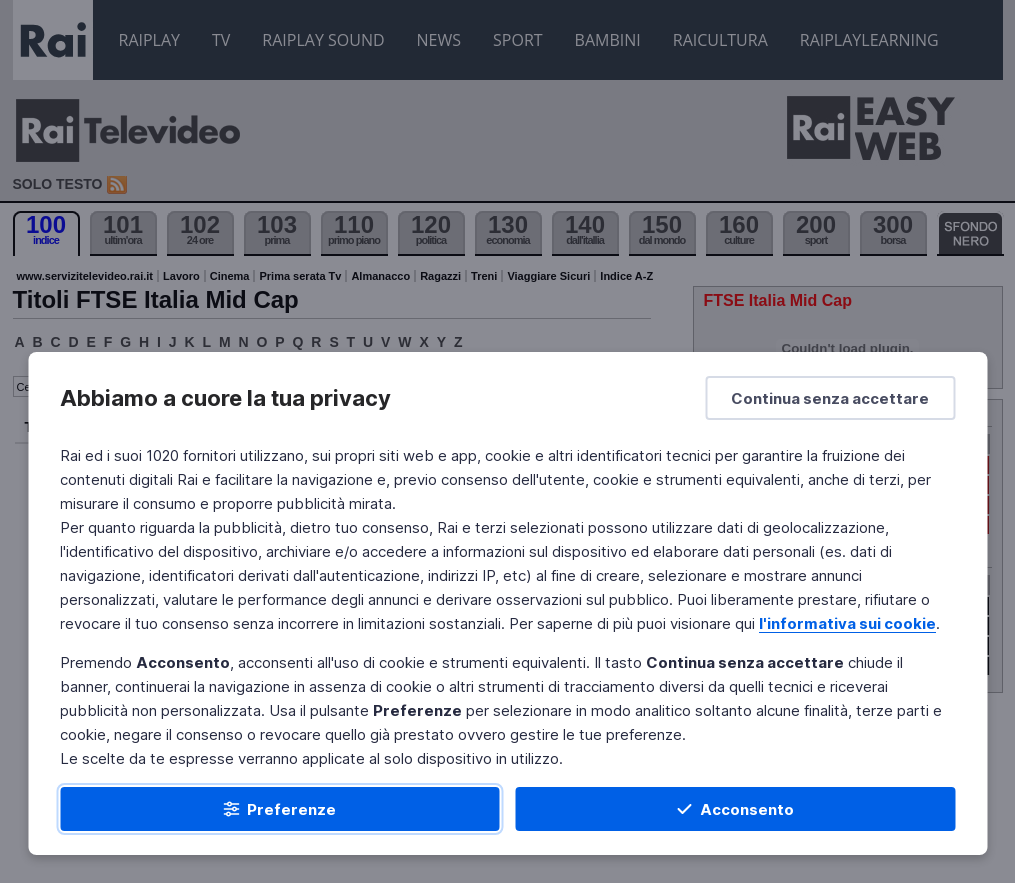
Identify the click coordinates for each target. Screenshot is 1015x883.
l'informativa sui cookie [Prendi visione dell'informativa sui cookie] (847, 623)
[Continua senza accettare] (830, 398)
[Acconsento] (736, 809)
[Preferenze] (280, 809)
